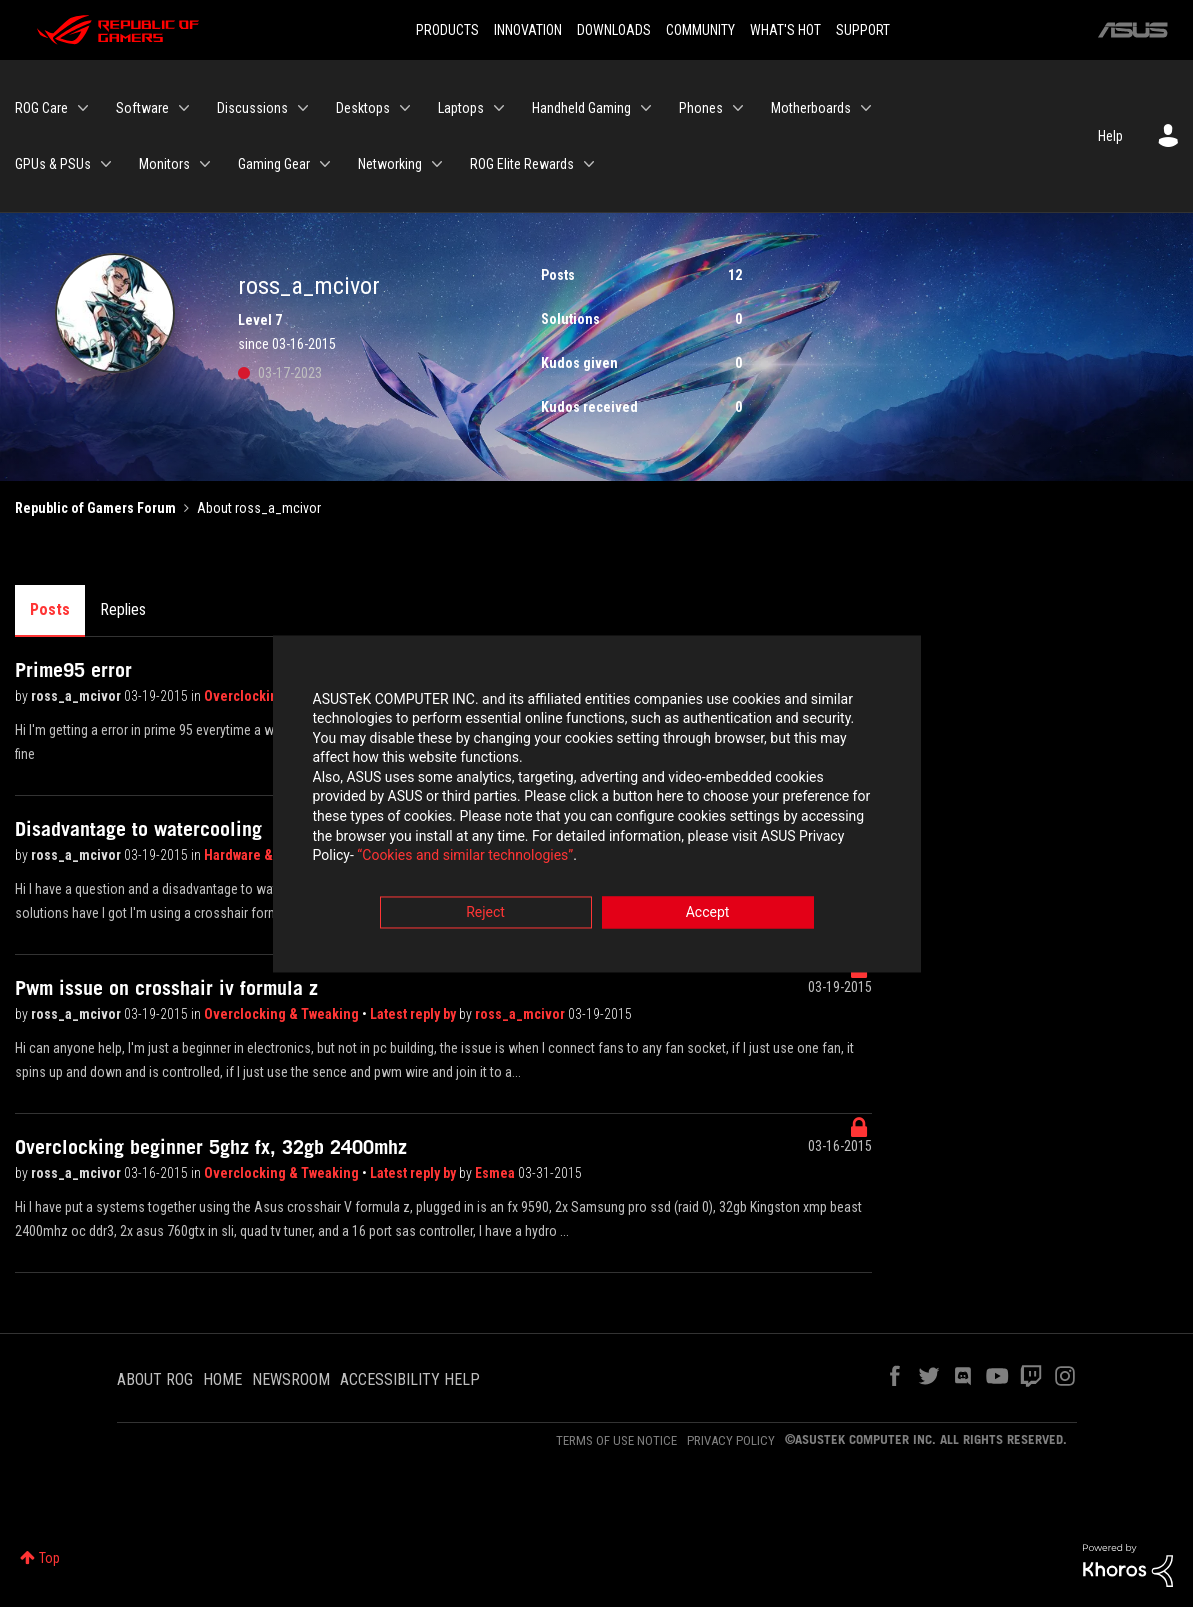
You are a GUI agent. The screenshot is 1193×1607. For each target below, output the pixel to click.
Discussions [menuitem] (252, 108)
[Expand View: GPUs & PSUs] (106, 164)
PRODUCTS (447, 30)
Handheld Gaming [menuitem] (581, 108)
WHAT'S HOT (785, 30)
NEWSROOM (291, 1379)
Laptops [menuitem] (461, 108)
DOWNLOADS (614, 30)
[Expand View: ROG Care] (83, 108)
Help (1110, 136)
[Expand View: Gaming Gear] (325, 164)
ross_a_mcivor (77, 696)
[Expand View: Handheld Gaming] (646, 108)
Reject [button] (485, 914)
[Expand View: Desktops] (405, 108)
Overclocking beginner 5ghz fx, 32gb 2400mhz (211, 1147)
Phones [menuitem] (701, 108)
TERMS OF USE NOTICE (616, 1440)
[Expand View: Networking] (437, 164)
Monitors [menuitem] (164, 164)
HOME (222, 1379)
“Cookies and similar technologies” (465, 858)
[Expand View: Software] (184, 108)
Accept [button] (708, 914)
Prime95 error (73, 670)
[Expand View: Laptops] (499, 108)
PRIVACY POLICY (731, 1440)
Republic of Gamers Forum (95, 508)
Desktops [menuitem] (363, 108)
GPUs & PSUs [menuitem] (53, 164)
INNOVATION (528, 30)
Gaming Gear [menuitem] (274, 164)
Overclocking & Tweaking (283, 1014)
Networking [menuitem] (390, 164)
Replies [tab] (123, 609)
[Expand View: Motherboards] (866, 108)
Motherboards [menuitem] (811, 108)
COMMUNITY (700, 30)
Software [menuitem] (142, 108)
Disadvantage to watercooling (138, 829)
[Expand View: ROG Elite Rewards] (589, 164)
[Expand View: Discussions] (303, 108)
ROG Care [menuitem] (41, 108)
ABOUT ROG (155, 1379)
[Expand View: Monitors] (205, 164)
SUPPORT (863, 30)
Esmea (496, 1173)
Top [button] (49, 1558)
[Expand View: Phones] (738, 108)
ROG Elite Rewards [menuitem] (522, 164)
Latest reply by (414, 1014)
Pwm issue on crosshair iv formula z (166, 988)
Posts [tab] (50, 609)
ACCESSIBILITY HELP (410, 1379)
